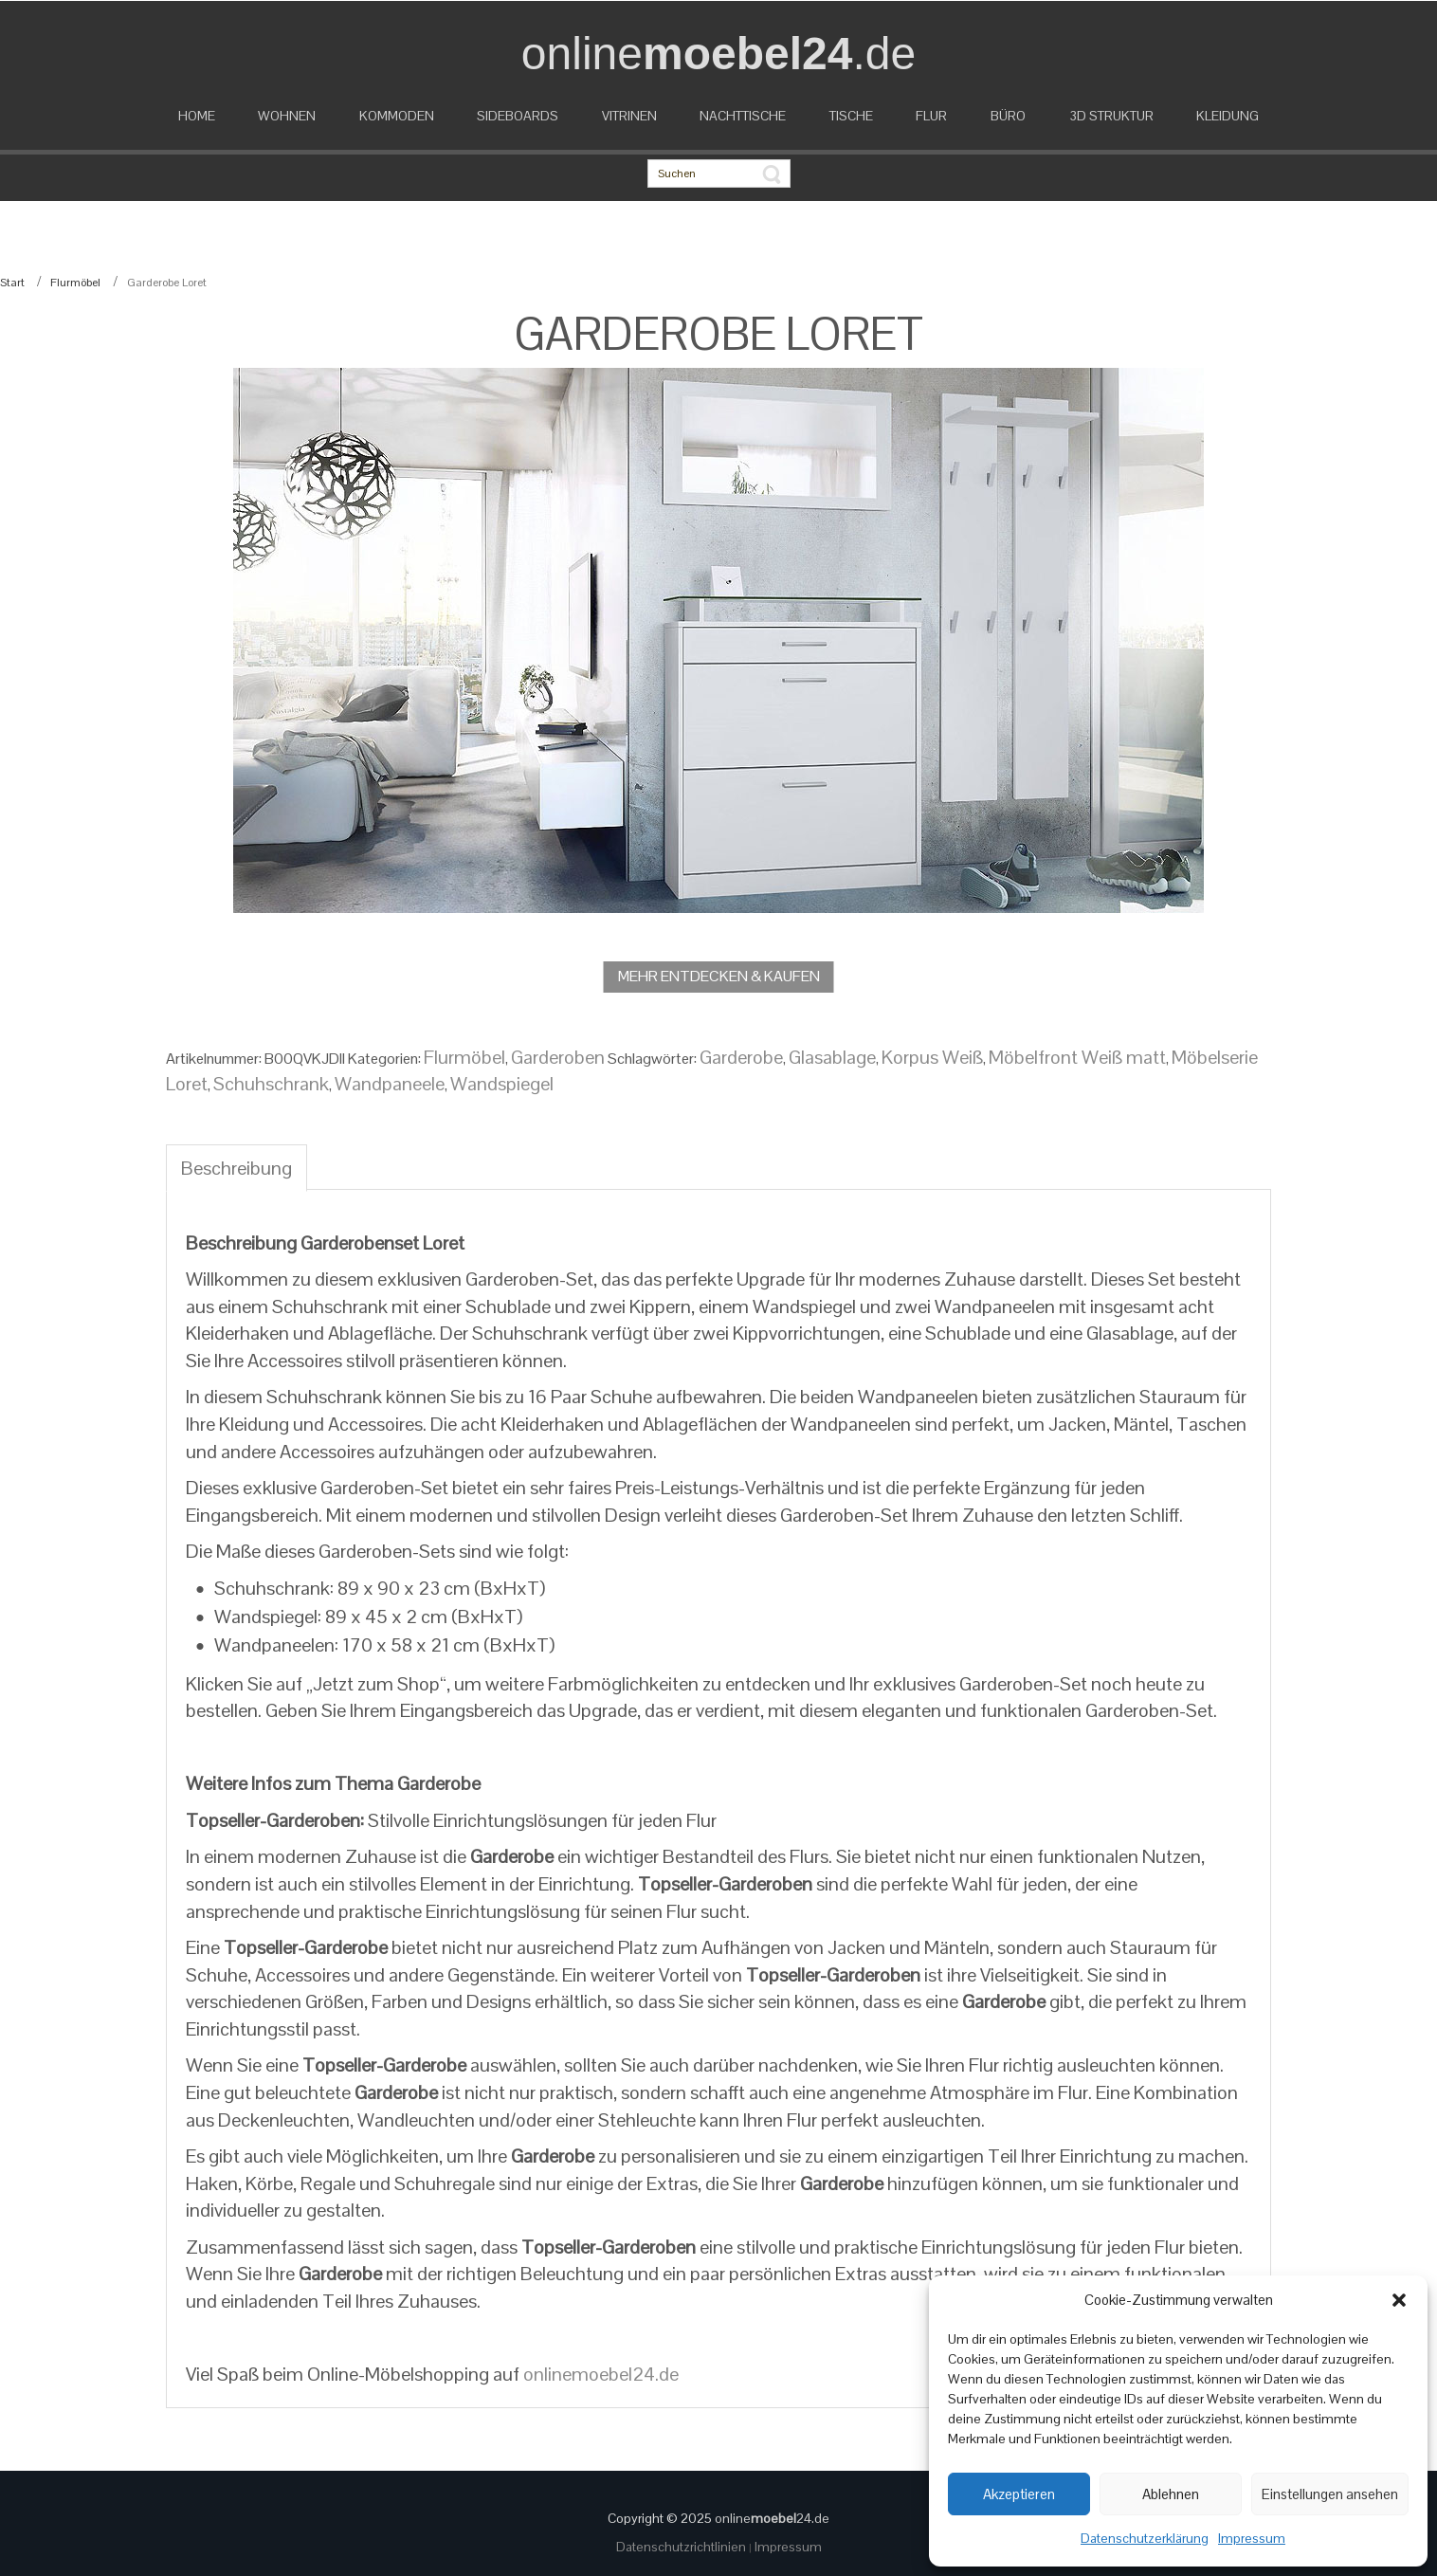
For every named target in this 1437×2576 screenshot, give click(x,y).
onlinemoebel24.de (601, 2374)
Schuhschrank (271, 1083)
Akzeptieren (1019, 2494)
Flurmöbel (75, 282)
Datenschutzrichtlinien (682, 2546)
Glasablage (832, 1057)
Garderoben (558, 1057)
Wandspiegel (502, 1083)
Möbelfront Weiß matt (1077, 1057)
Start (12, 282)
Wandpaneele (390, 1083)
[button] (1399, 2300)
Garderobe (741, 1057)
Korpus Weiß (932, 1057)
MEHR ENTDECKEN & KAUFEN (719, 976)
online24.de (772, 2518)
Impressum (1251, 2538)
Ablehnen (1170, 2494)
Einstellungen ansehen (1330, 2494)
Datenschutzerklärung (1145, 2538)
